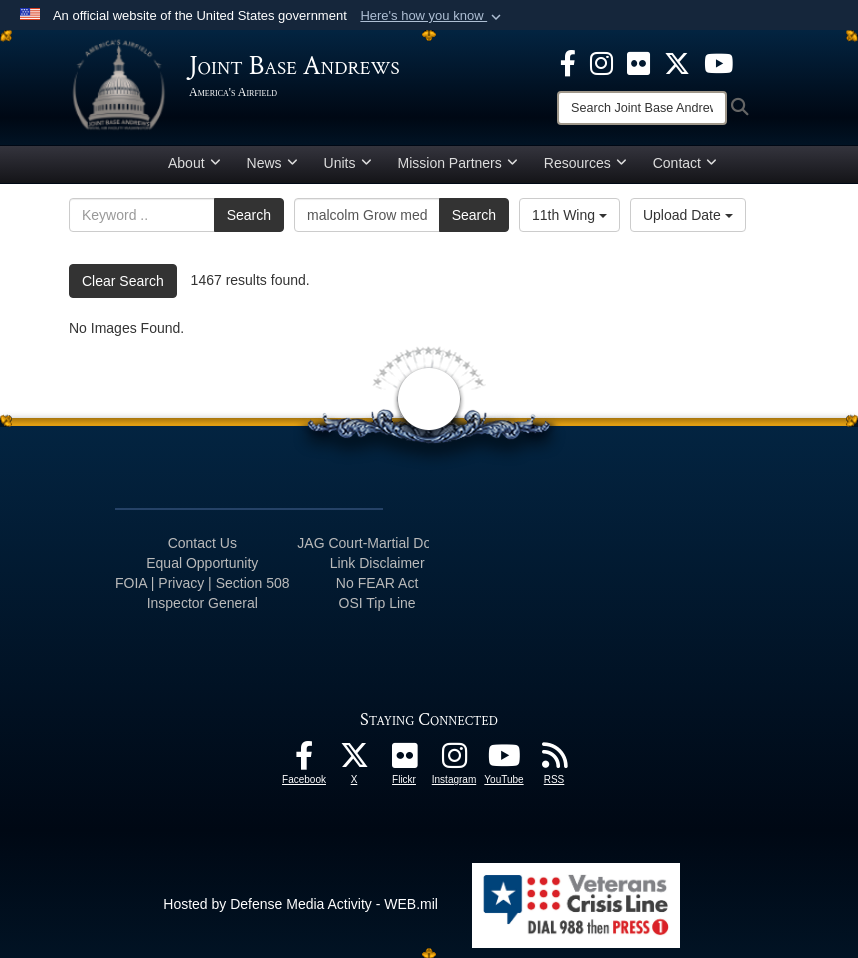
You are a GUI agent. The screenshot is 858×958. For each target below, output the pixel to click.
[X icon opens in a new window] (677, 62)
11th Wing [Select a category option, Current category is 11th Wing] (569, 215)
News (272, 163)
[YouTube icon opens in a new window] (718, 62)
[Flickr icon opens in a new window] (638, 62)
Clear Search (123, 281)
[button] (432, 16)
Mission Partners (458, 163)
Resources (585, 163)
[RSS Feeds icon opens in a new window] (554, 761)
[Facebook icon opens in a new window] (568, 62)
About (194, 163)
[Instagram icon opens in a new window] (601, 62)
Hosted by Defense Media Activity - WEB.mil (300, 904)
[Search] (642, 108)
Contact (685, 163)
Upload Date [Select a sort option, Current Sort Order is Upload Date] (688, 215)
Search (249, 215)
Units (348, 163)
